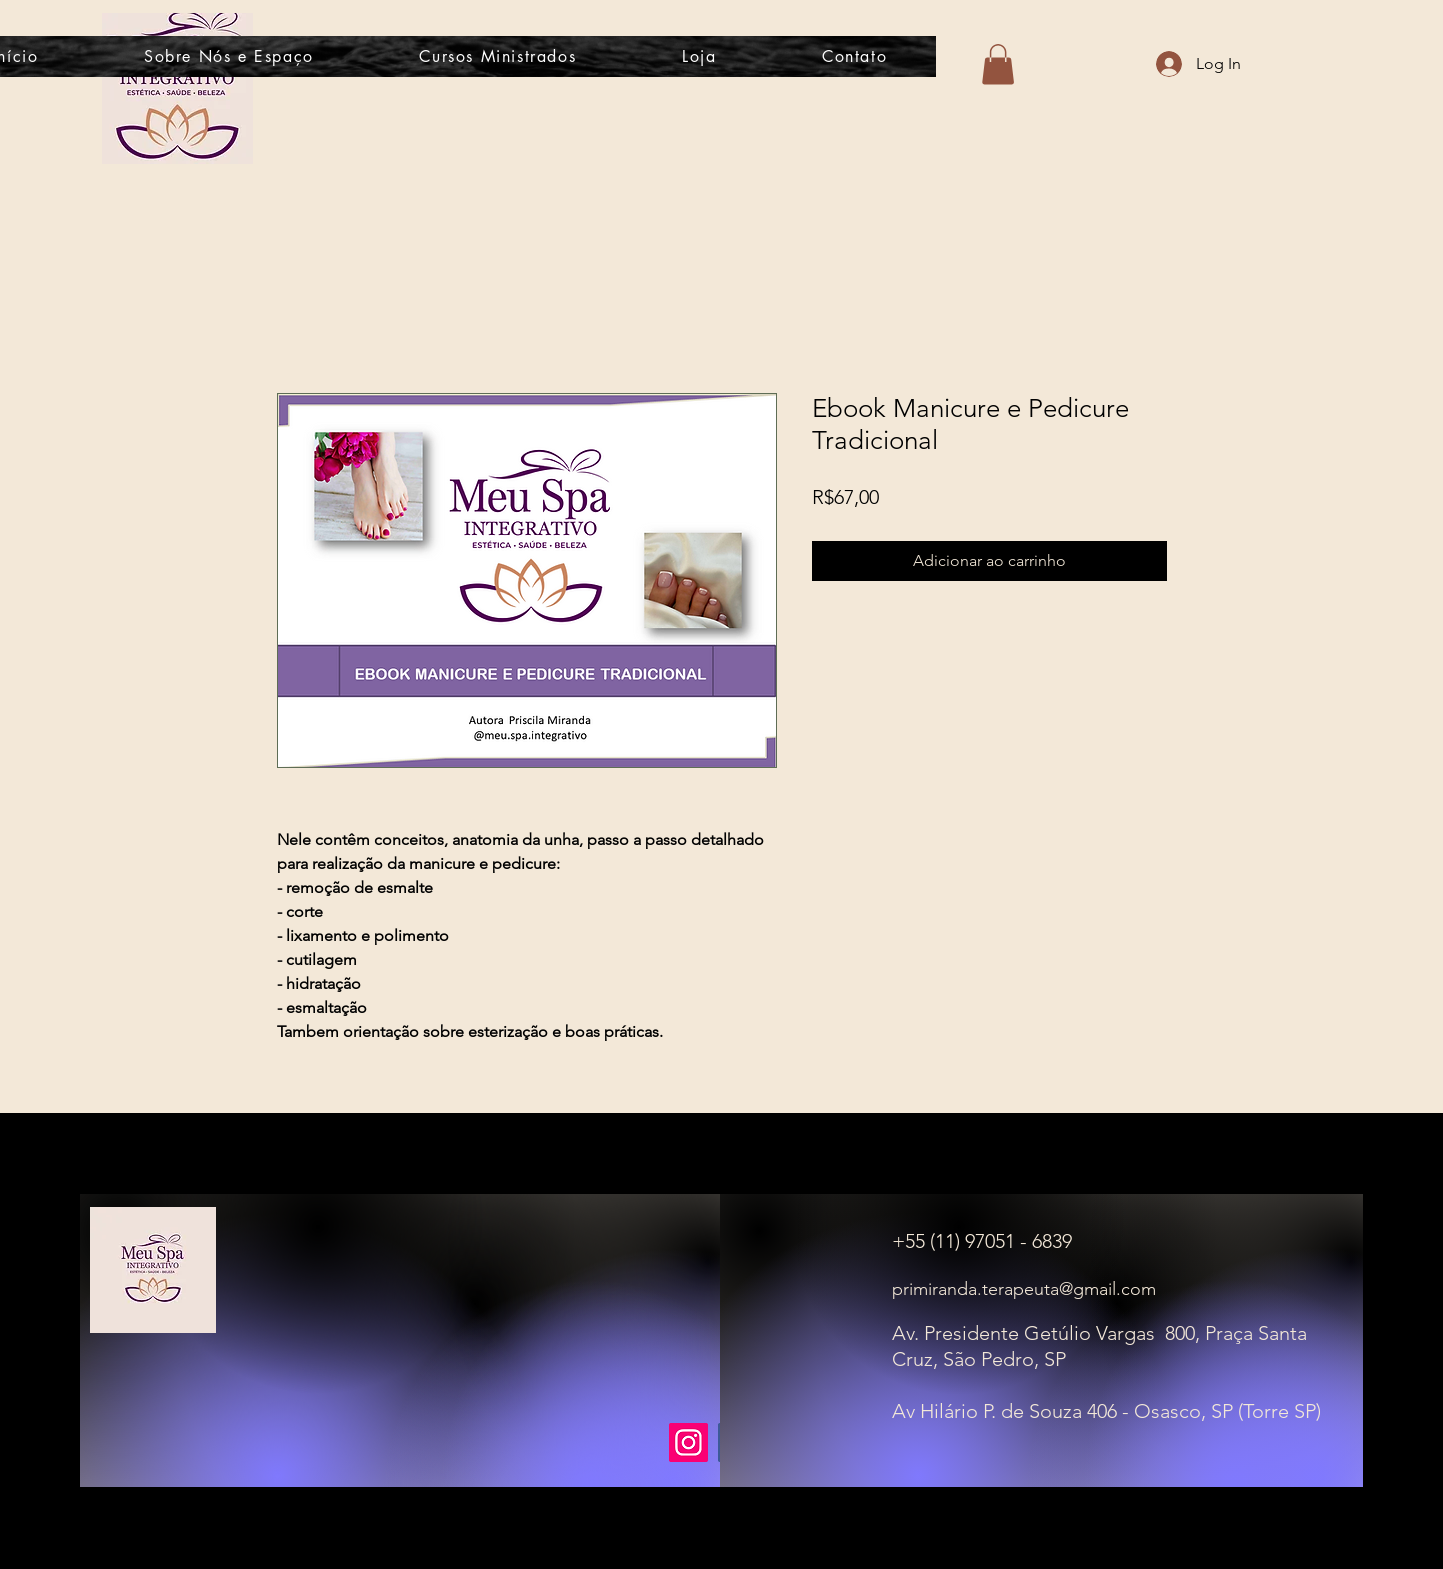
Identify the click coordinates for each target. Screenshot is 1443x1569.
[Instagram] (688, 1442)
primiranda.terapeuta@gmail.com (1024, 1289)
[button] (998, 64)
